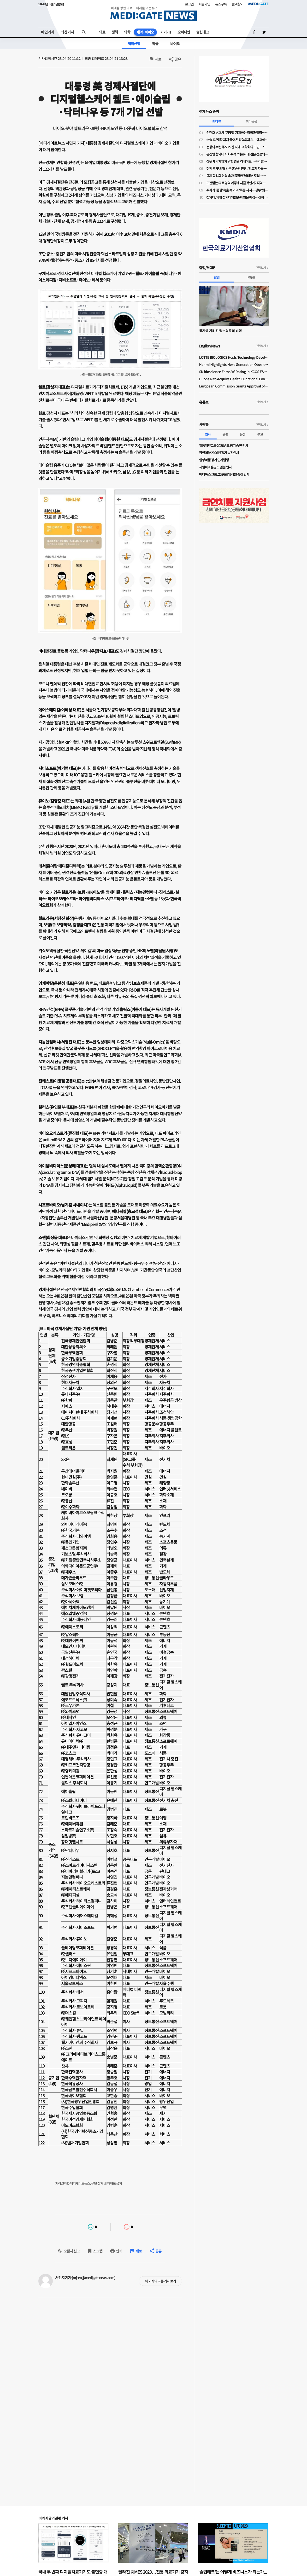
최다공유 (251, 121)
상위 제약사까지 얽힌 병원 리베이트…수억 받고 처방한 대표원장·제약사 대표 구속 (237, 161)
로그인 (189, 4)
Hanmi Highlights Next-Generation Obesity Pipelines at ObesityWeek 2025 (234, 364)
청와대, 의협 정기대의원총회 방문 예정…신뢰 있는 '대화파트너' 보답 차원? (237, 197)
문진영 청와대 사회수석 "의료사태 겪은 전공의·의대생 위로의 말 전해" (237, 154)
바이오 (175, 43)
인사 (208, 434)
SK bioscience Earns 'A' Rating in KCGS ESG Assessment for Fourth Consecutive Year (234, 371)
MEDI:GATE (258, 3)
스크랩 (97, 2250)
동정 (242, 434)
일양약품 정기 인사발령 (214, 459)
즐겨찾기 (237, 4)
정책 (115, 32)
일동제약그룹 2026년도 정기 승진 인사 (223, 445)
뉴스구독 (221, 4)
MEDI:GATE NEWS (153, 13)
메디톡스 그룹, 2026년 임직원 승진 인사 (224, 474)
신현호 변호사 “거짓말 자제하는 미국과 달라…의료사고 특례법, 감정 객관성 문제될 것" (237, 132)
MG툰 (251, 277)
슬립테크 (202, 32)
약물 (155, 43)
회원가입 (204, 4)
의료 (102, 32)
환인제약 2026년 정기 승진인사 (219, 452)
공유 (178, 59)
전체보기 (261, 268)
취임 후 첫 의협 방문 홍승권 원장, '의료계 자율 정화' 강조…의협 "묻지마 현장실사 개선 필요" (237, 168)
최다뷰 (216, 121)
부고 (260, 434)
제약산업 (134, 43)
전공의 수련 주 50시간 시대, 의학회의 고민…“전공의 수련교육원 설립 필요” (237, 146)
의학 (127, 32)
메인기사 (47, 32)
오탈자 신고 (72, 2250)
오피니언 (183, 32)
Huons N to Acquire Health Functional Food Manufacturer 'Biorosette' (234, 378)
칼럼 (216, 277)
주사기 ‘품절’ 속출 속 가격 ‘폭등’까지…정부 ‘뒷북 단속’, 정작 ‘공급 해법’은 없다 (237, 190)
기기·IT (165, 32)
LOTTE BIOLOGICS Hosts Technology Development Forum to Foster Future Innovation (234, 357)
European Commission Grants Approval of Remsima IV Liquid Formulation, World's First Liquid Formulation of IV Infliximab (234, 386)
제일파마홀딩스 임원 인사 (215, 467)
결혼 (225, 434)
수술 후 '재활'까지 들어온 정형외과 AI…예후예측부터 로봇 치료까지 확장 (237, 139)
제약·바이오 (145, 32)
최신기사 (67, 32)
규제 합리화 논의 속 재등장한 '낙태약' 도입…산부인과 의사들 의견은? (237, 175)
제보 (158, 59)
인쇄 (119, 2250)
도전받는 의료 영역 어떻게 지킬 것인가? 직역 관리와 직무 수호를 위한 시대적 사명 (237, 182)
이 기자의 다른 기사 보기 (160, 2281)
